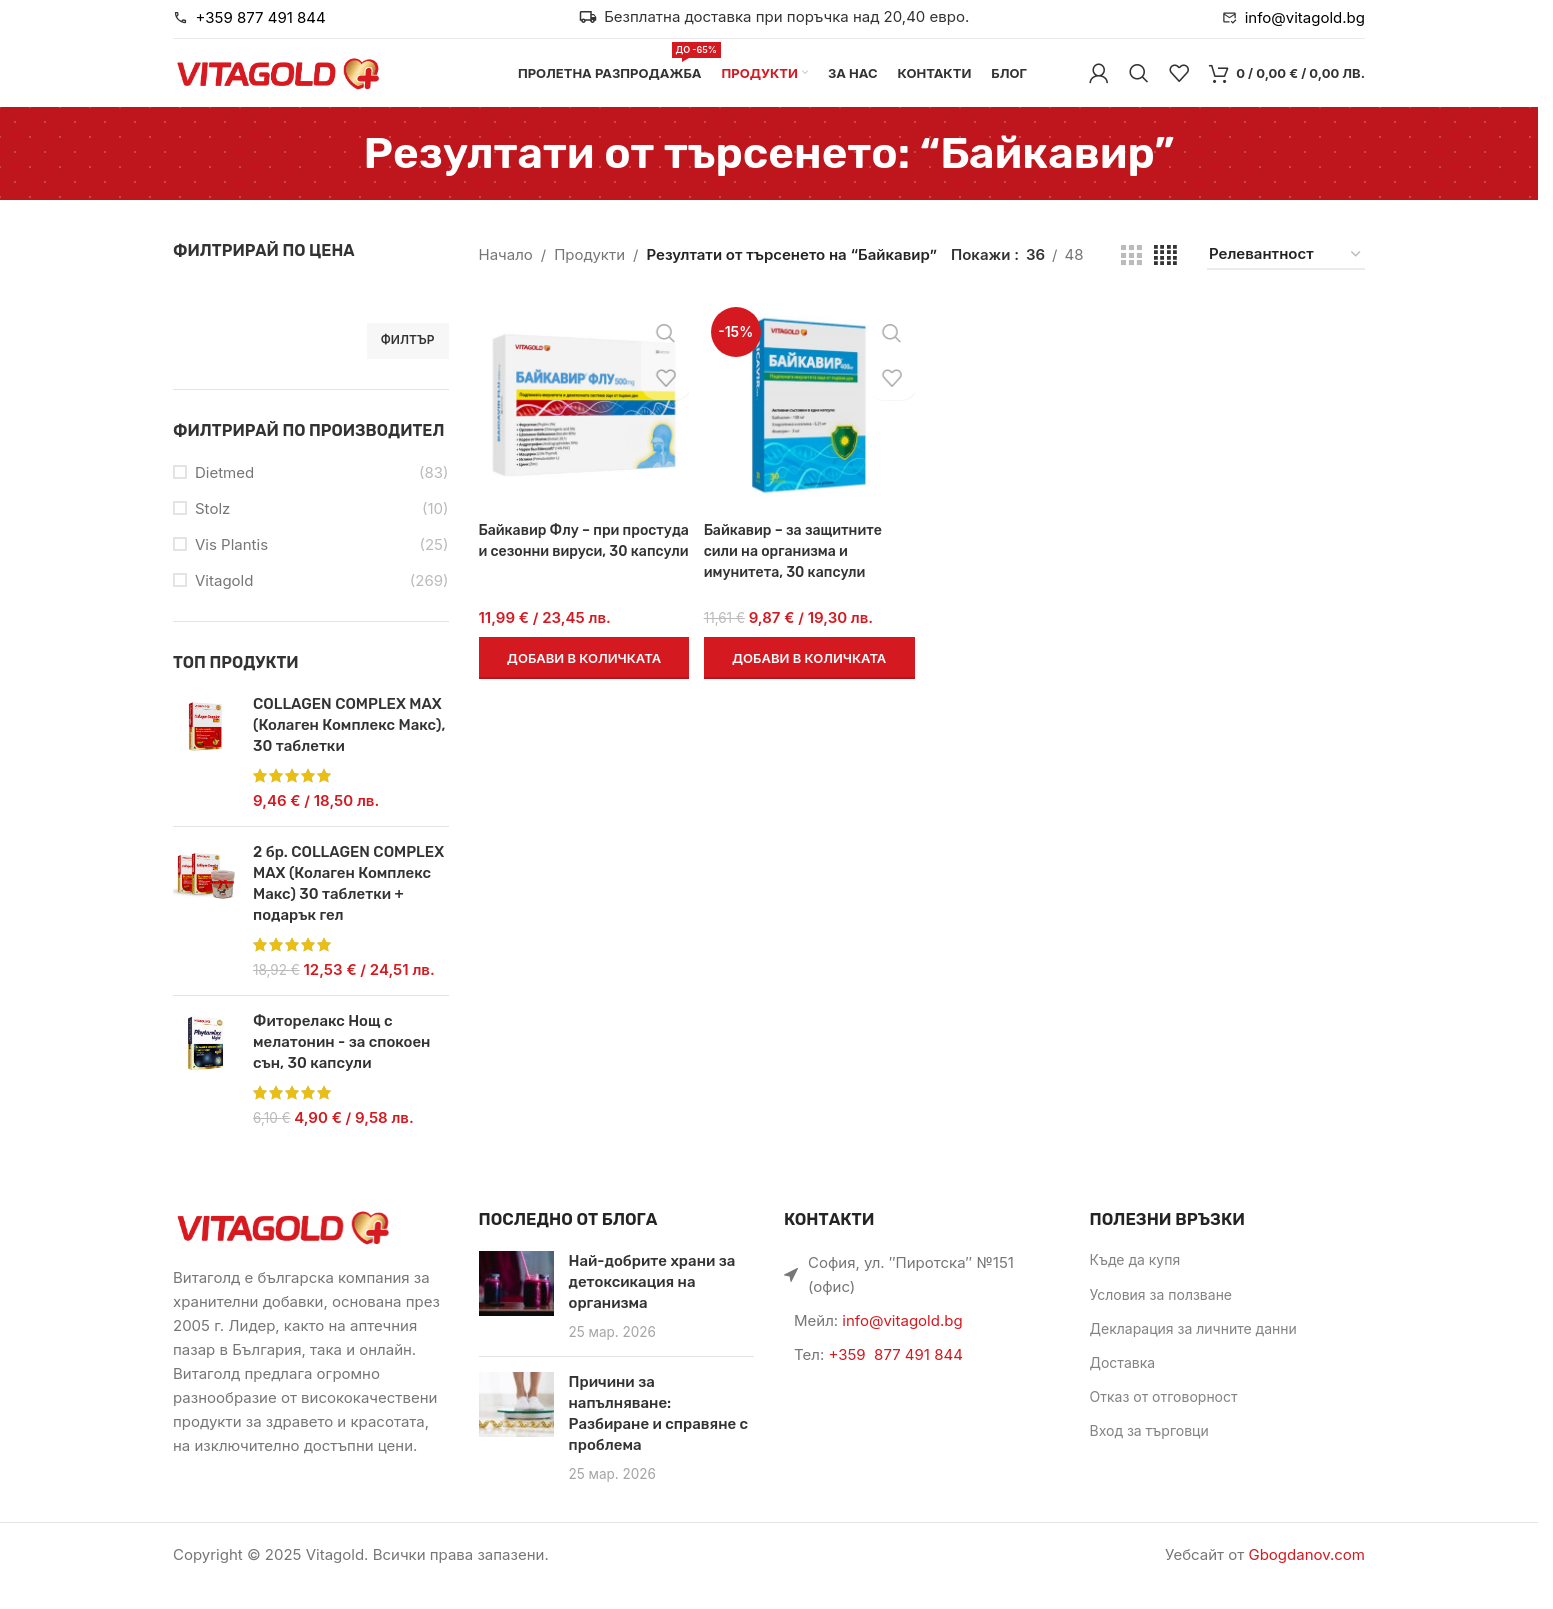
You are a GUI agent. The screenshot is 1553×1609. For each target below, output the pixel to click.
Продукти (589, 277)
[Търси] (1139, 85)
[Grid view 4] (1165, 277)
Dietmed (224, 495)
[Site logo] (278, 83)
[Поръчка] (1286, 278)
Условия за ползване (1161, 1316)
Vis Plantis (231, 567)
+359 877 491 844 (895, 1377)
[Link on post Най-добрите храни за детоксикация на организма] (516, 1306)
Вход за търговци (1149, 1453)
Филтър (408, 362)
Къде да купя (1135, 1282)
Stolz (212, 531)
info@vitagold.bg (902, 1343)
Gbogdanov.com (1306, 1576)
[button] (582, 676)
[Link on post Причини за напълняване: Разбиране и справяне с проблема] (516, 1426)
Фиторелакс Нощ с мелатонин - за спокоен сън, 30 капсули (341, 1065)
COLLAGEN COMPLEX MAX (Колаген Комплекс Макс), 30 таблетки (349, 748)
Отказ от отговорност (1164, 1419)
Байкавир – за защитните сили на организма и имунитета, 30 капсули (799, 569)
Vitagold (224, 603)
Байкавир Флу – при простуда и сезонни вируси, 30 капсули (554, 569)
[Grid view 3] (1131, 277)
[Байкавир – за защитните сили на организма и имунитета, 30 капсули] (808, 426)
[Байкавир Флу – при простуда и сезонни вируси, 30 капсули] (582, 426)
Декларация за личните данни (1193, 1350)
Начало (506, 277)
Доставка (1123, 1385)
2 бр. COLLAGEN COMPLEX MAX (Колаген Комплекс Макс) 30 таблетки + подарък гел (348, 906)
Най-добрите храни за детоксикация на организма (652, 1305)
